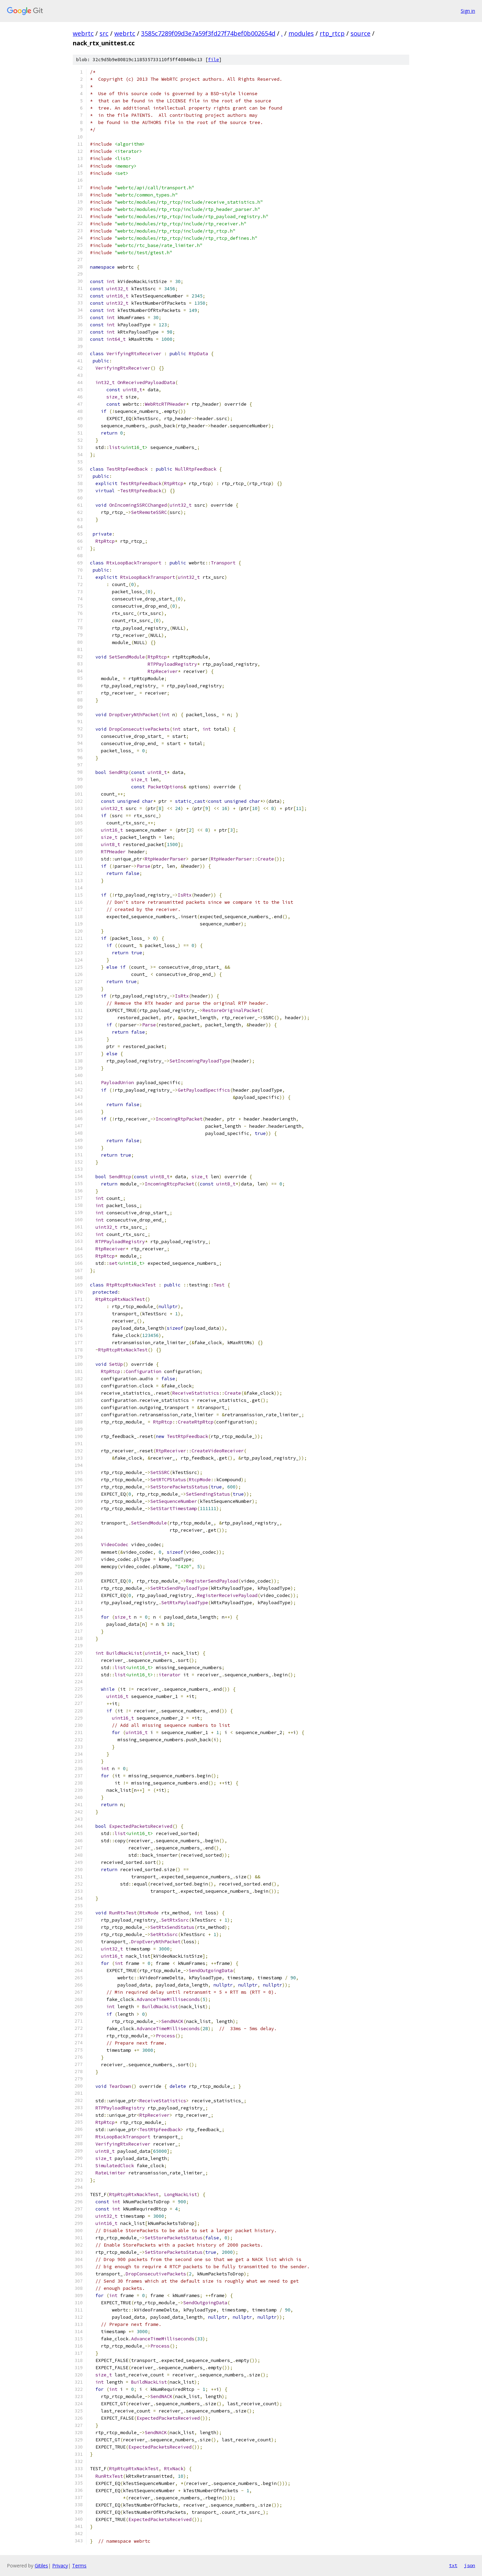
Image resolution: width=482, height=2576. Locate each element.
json (469, 2565)
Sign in (468, 11)
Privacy (60, 2565)
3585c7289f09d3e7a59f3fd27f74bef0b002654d (208, 33)
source (360, 33)
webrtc (83, 33)
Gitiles (41, 2565)
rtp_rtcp (332, 33)
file (213, 60)
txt (453, 2565)
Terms (79, 2565)
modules (301, 33)
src (104, 33)
